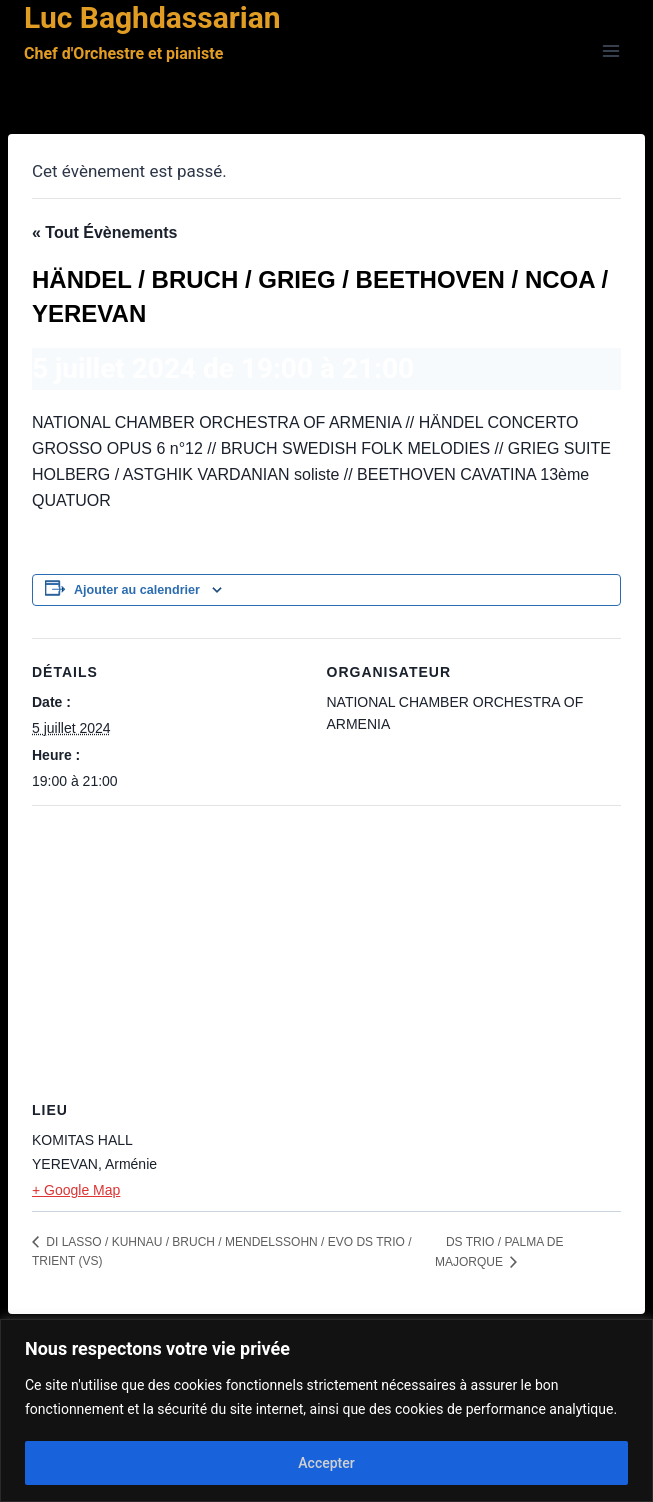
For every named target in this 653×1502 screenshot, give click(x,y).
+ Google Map (76, 1190)
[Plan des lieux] (326, 949)
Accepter (326, 1463)
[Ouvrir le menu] (610, 51)
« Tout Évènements (105, 232)
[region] (326, 1410)
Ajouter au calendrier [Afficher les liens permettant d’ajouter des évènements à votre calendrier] (137, 590)
